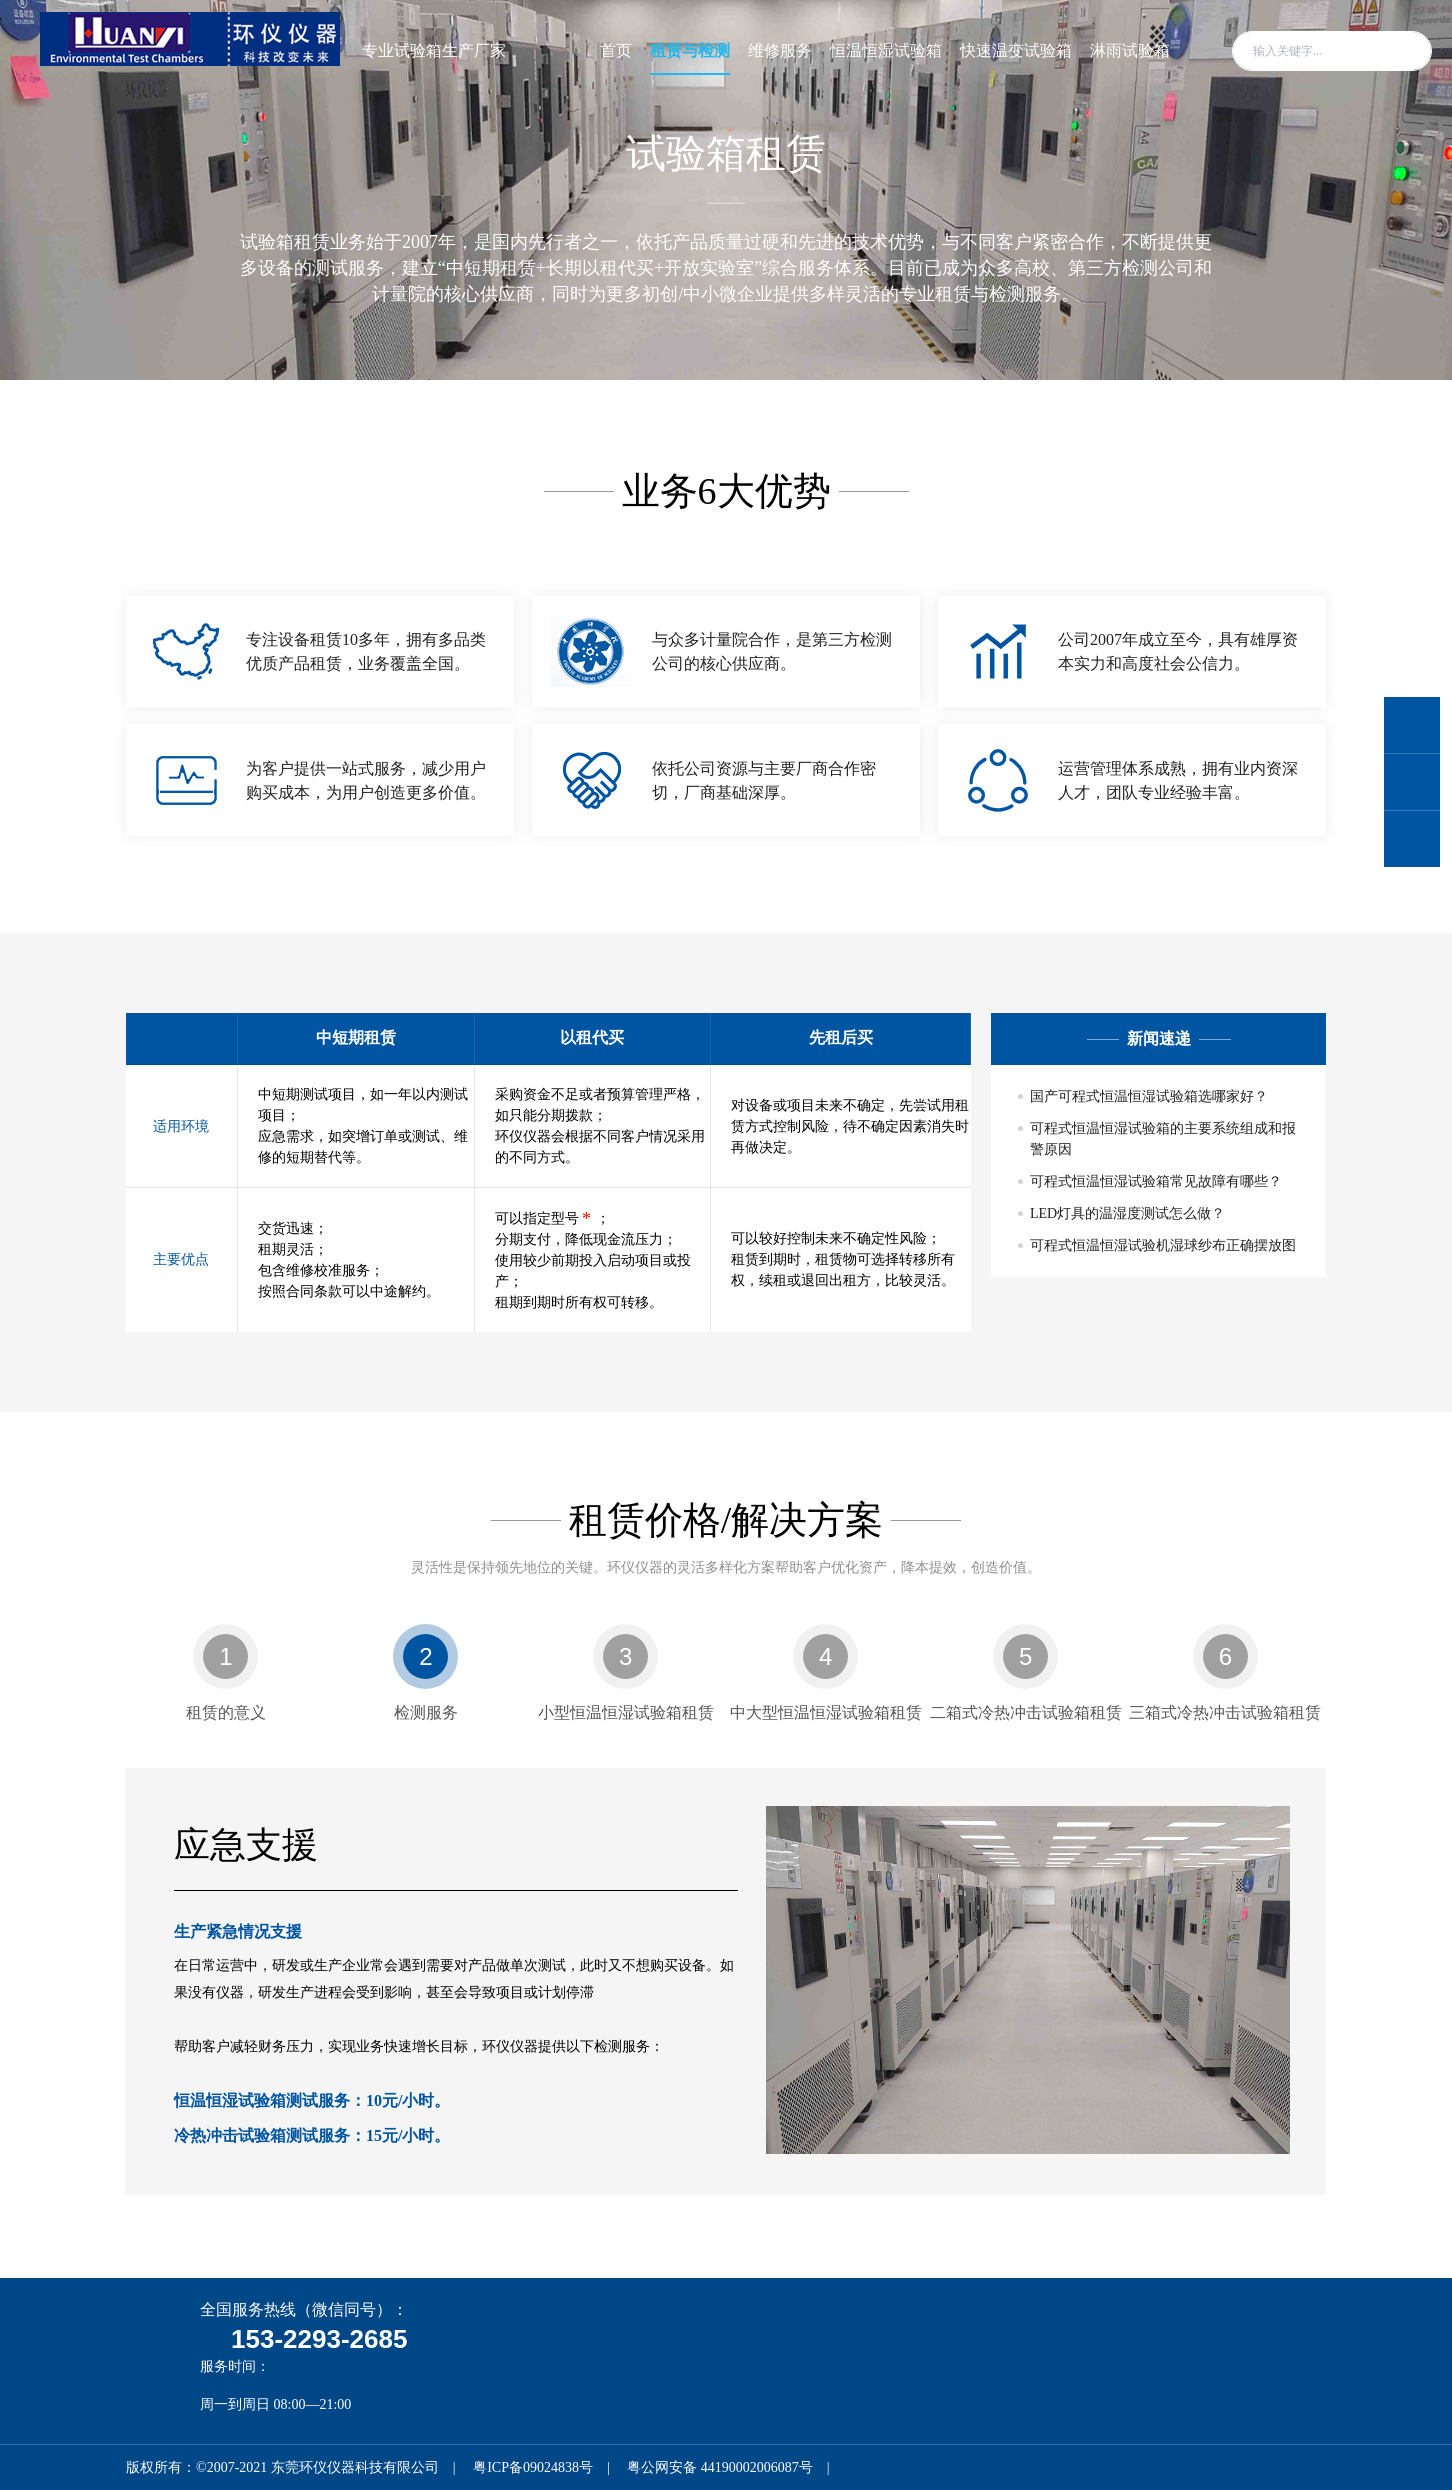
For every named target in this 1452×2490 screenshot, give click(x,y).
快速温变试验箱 (1016, 50)
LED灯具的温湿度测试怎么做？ (1127, 1213)
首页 (616, 50)
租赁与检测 (690, 50)
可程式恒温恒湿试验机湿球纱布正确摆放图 (1163, 1245)
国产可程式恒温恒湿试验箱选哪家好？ (1149, 1096)
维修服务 (780, 50)
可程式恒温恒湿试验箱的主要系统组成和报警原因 (1163, 1139)
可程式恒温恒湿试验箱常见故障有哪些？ (1156, 1181)
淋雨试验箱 (1130, 50)
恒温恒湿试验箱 (886, 50)
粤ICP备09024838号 (533, 2467)
